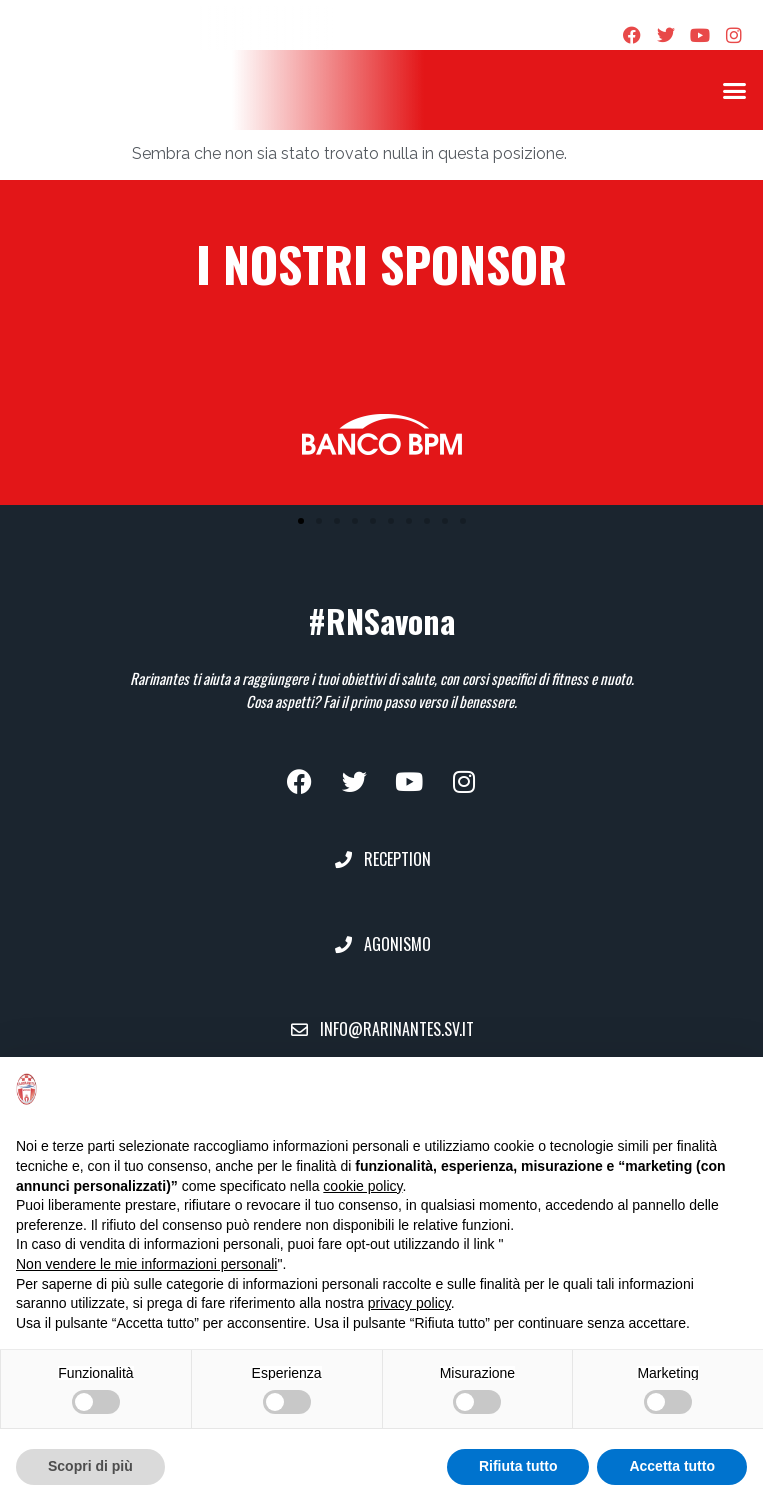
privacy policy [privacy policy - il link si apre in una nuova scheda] (409, 1303)
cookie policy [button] (362, 1186)
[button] (734, 90)
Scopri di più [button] (90, 1466)
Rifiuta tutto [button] (518, 1466)
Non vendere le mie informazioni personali (146, 1264)
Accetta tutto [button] (672, 1466)
